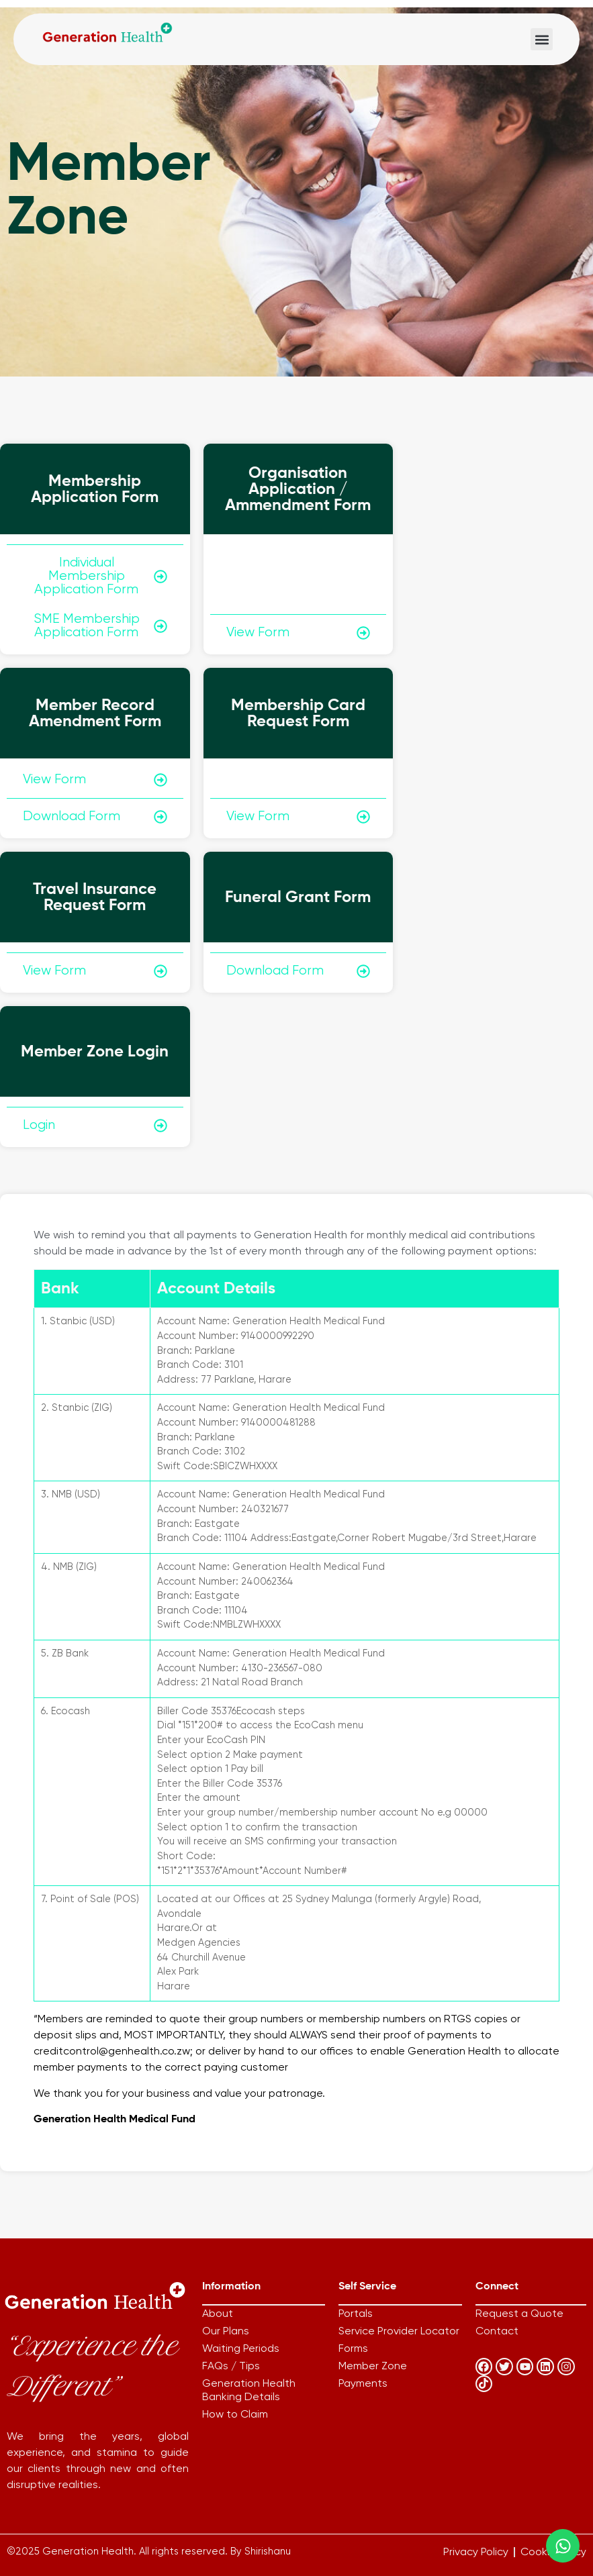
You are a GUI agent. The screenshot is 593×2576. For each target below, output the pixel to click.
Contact (496, 2331)
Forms (353, 2349)
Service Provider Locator (398, 2331)
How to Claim (235, 2415)
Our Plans (225, 2331)
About (217, 2314)
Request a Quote (519, 2314)
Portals (355, 2314)
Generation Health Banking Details (248, 2391)
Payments (362, 2384)
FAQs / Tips (231, 2366)
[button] (542, 39)
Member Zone (372, 2366)
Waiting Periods (240, 2349)
